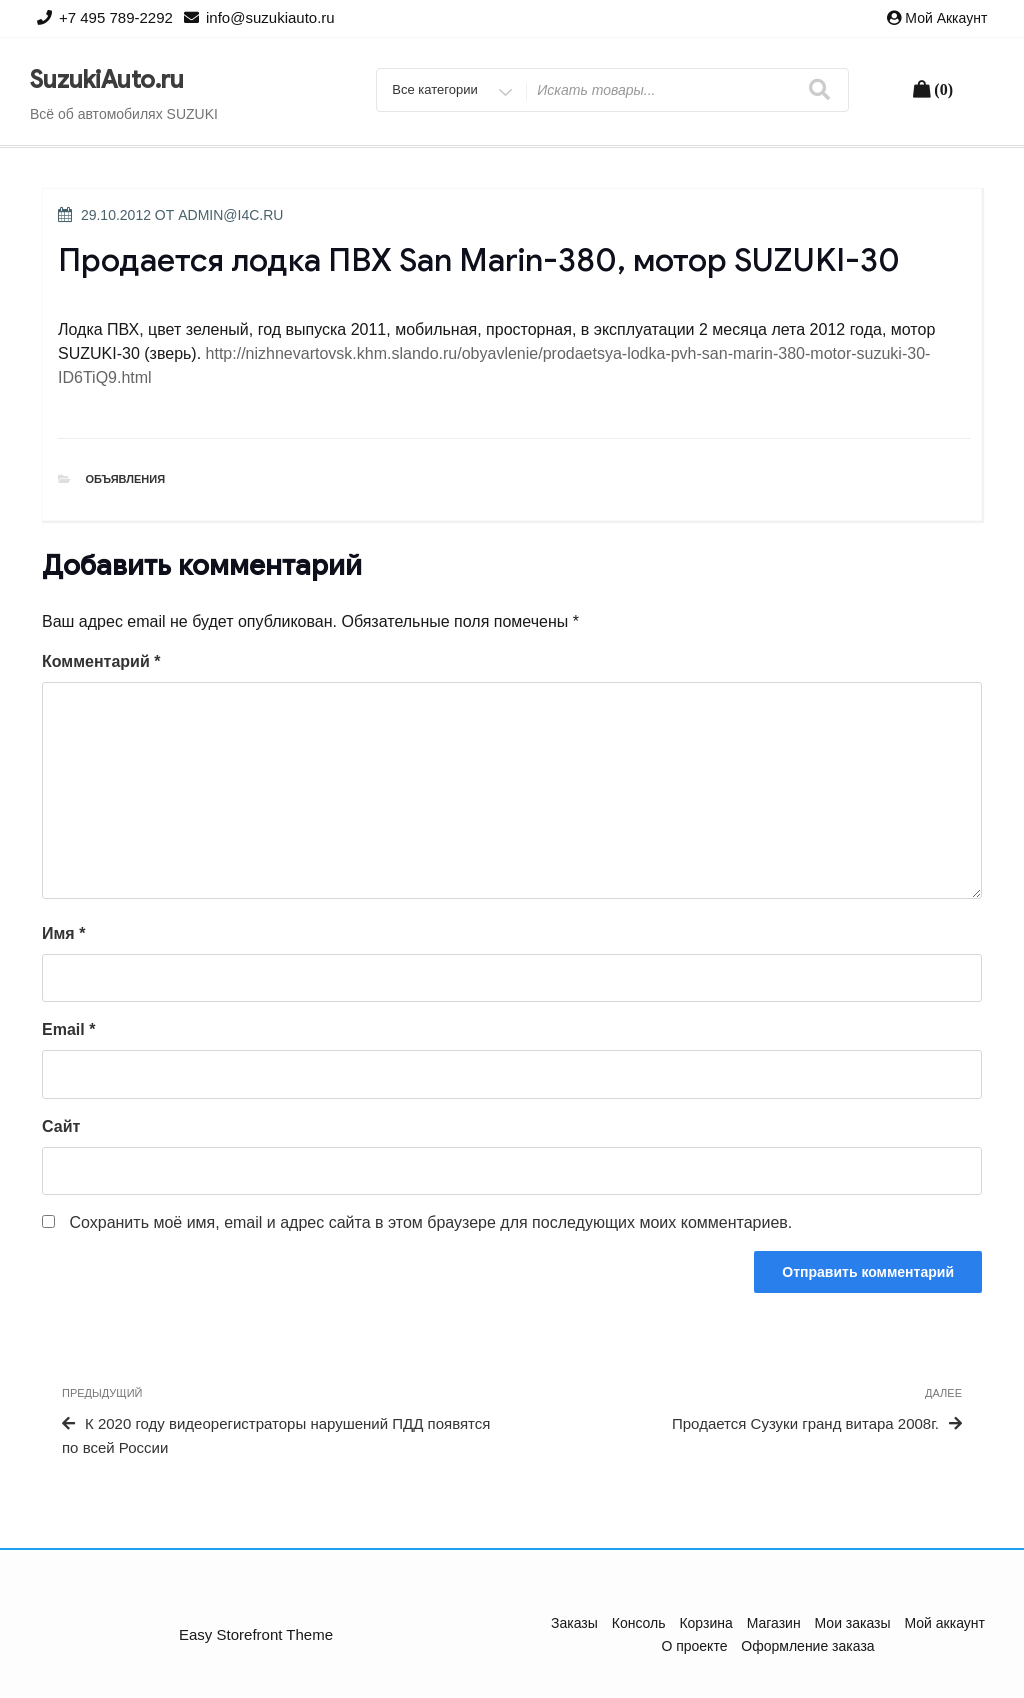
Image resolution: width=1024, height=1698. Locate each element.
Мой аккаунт (946, 18)
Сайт (61, 1126)
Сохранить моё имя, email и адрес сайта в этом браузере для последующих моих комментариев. (430, 1222)
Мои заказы (853, 1623)
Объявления (126, 479)
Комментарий (101, 661)
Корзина (705, 1623)
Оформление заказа (807, 1646)
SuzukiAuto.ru (107, 80)
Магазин (774, 1623)
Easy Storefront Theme (256, 1634)
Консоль (639, 1623)
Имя (63, 933)
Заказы (574, 1623)
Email (68, 1029)
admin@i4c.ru (230, 215)
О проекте (694, 1646)
